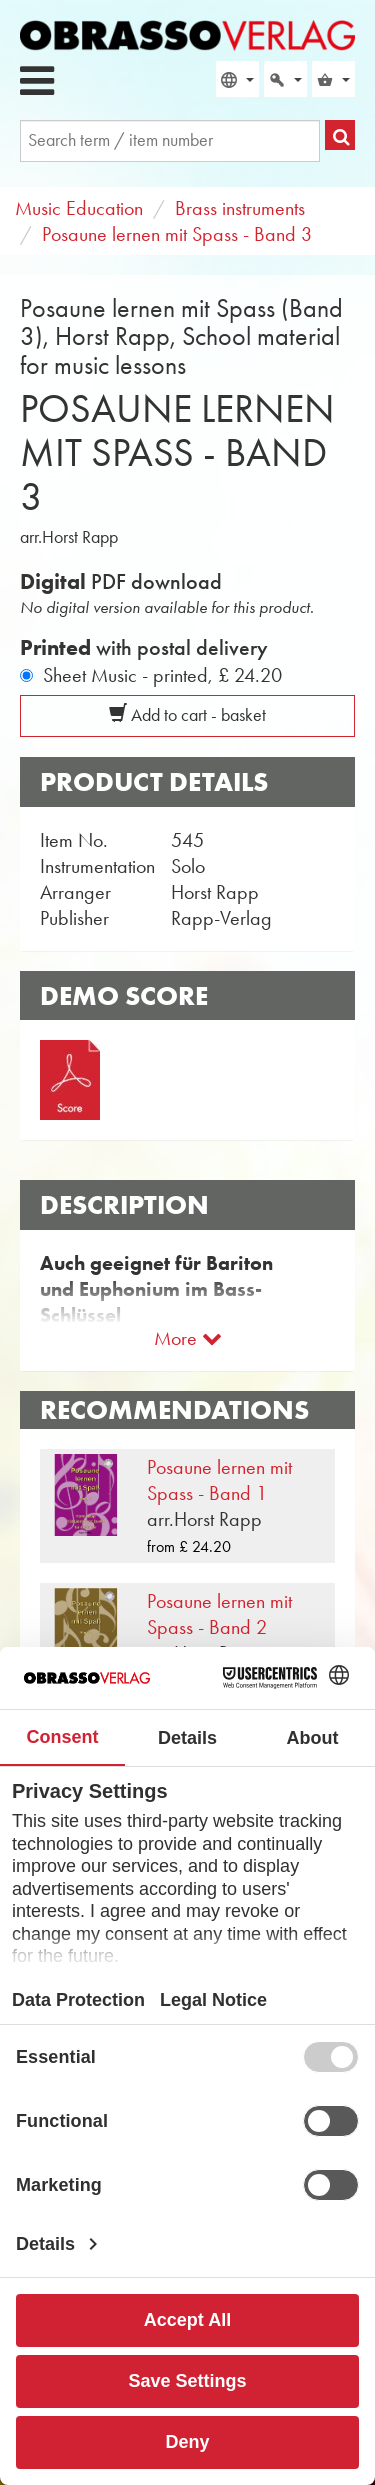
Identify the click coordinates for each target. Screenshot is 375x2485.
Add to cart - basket (187, 715)
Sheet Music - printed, (162, 675)
